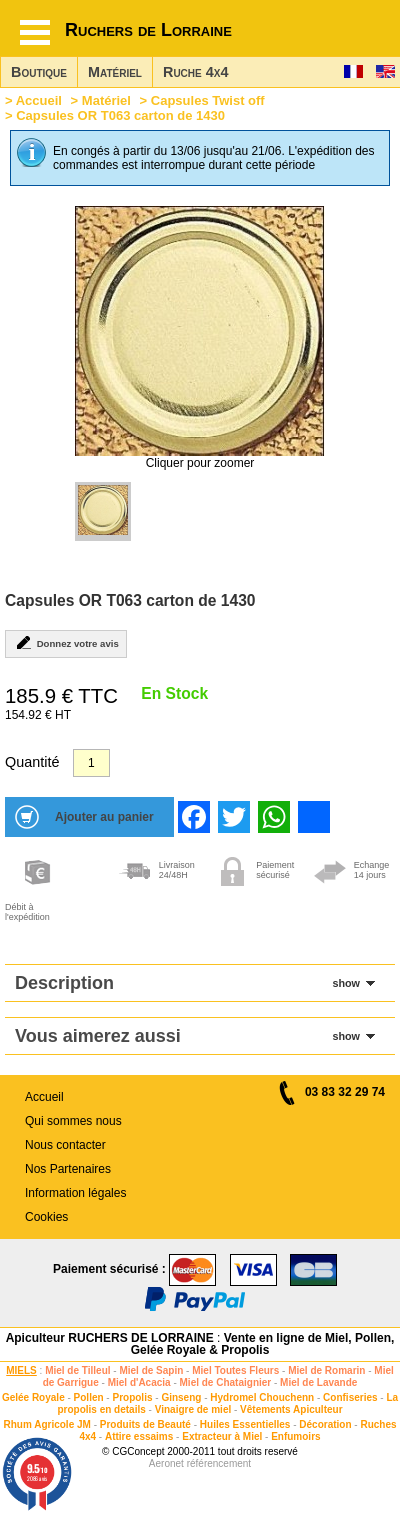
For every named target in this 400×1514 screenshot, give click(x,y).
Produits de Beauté (145, 1424)
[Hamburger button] (35, 32)
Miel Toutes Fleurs (235, 1370)
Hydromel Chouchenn (262, 1397)
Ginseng (181, 1397)
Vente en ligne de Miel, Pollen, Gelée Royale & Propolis (263, 1344)
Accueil (39, 100)
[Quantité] (91, 763)
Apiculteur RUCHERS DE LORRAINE (110, 1338)
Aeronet (166, 1463)
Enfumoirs (295, 1436)
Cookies (46, 1217)
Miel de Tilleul (77, 1370)
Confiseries (350, 1397)
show (346, 983)
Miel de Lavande (318, 1382)
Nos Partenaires (68, 1169)
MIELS (21, 1370)
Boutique (39, 72)
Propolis (132, 1397)
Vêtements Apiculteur (291, 1409)
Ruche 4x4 (195, 72)
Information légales (75, 1193)
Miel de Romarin (326, 1370)
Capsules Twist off (208, 100)
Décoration (325, 1424)
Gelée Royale (33, 1397)
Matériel (115, 72)
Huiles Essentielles (245, 1424)
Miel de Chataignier (226, 1382)
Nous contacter (65, 1145)
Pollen (89, 1397)
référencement (219, 1463)
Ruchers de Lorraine (148, 30)
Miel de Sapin (151, 1370)
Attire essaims (139, 1436)
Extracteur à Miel (222, 1436)
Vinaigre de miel (193, 1409)
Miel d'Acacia (139, 1382)
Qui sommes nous (73, 1121)
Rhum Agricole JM (46, 1424)
